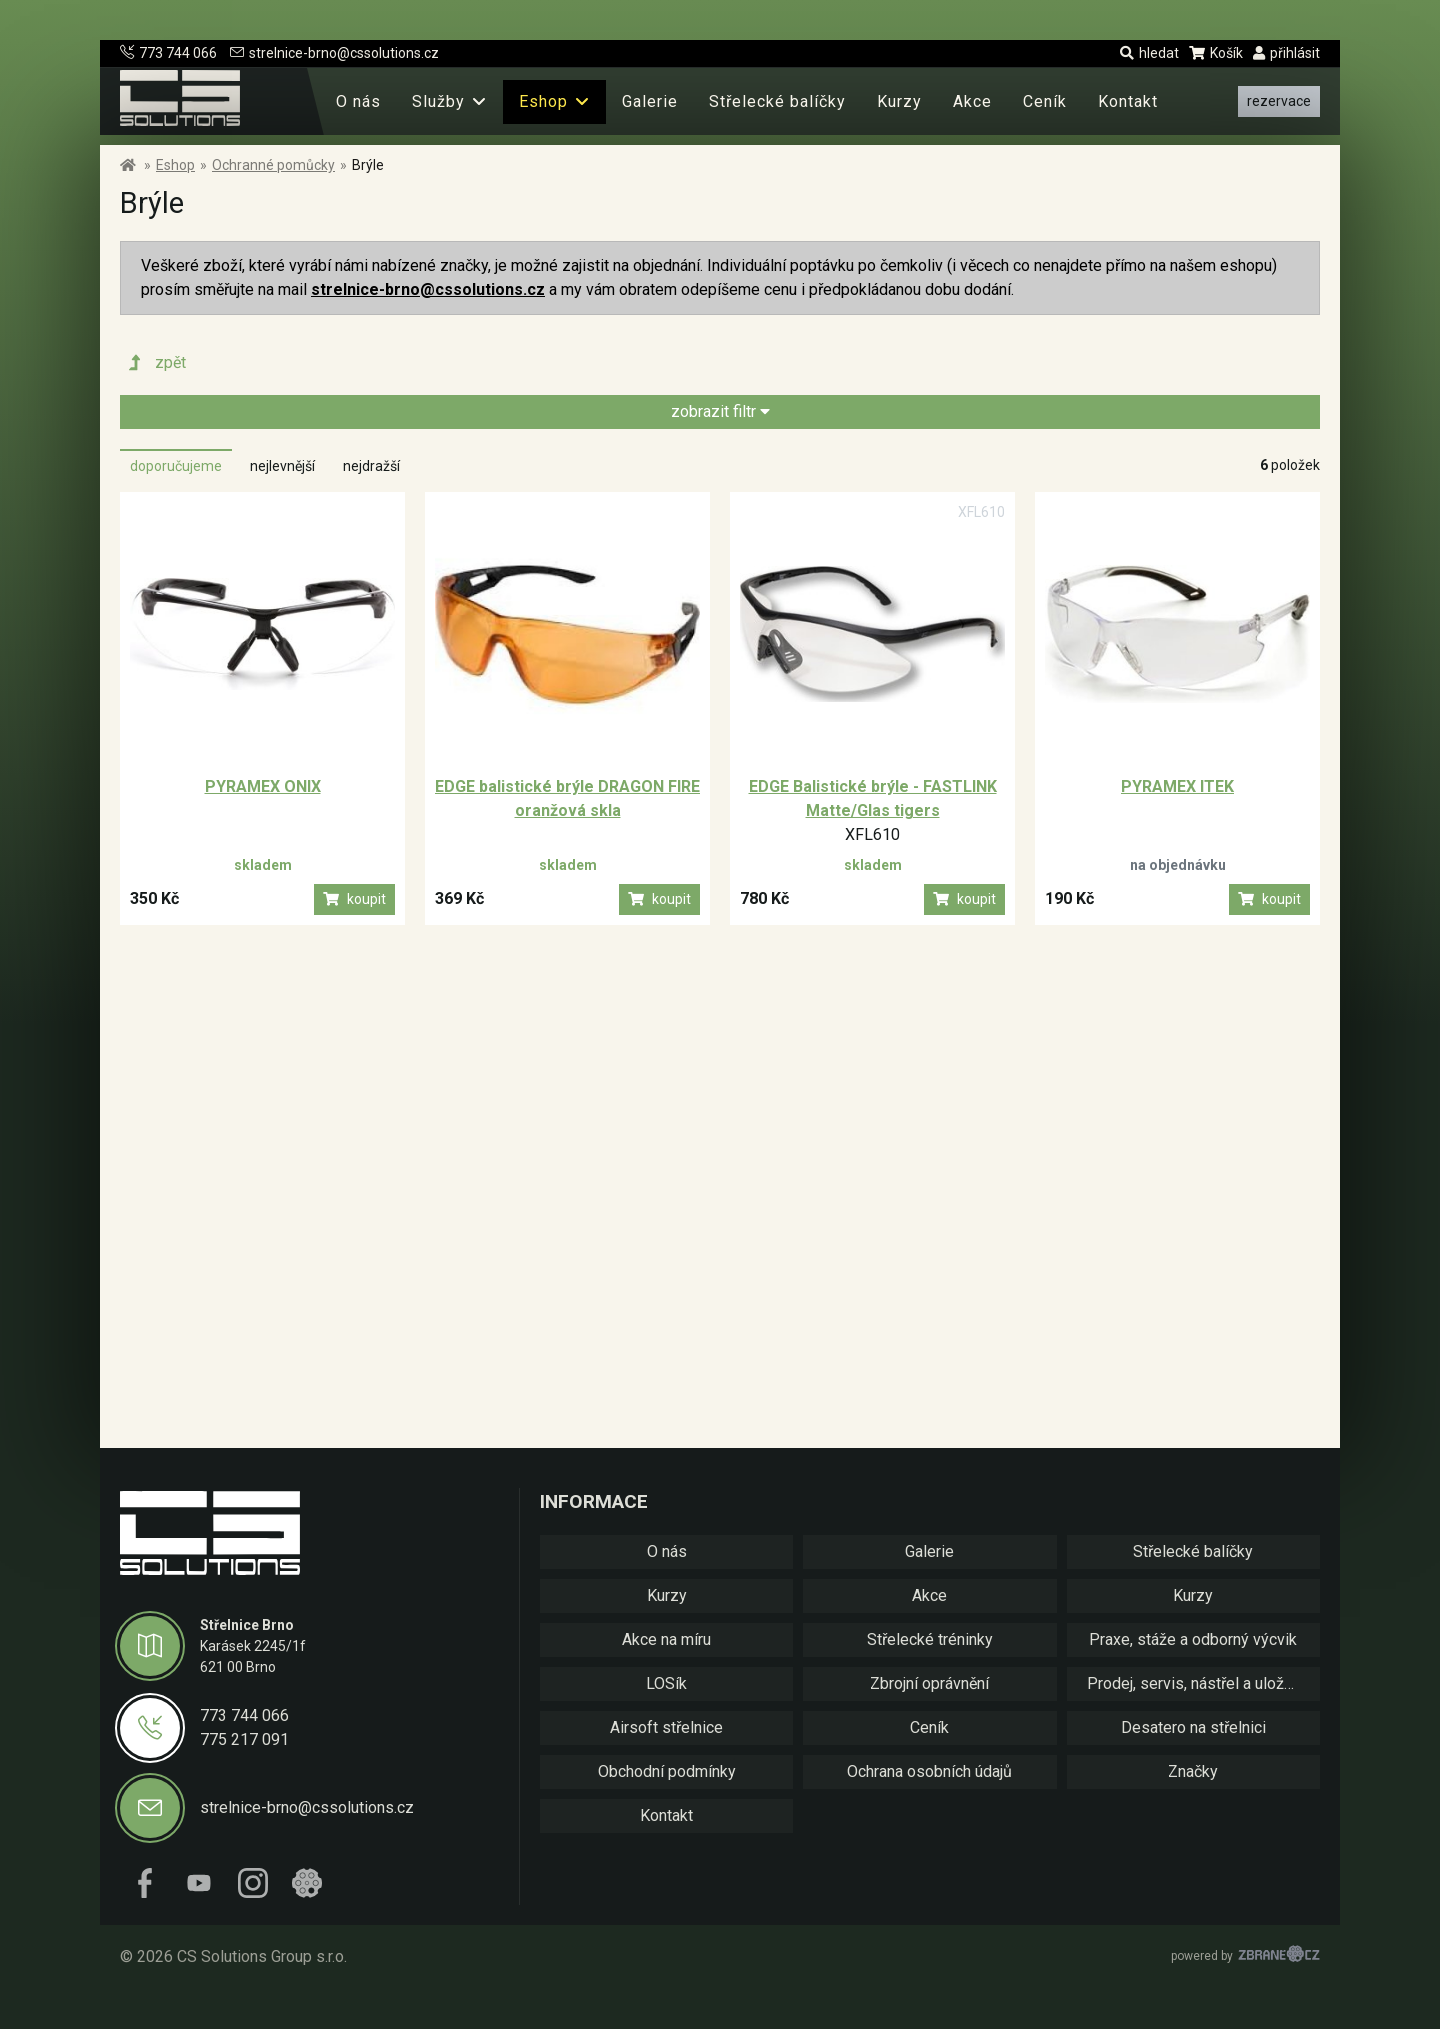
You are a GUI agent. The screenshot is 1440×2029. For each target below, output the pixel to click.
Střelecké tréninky (930, 1639)
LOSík (666, 1683)
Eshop (543, 101)
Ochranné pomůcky (273, 165)
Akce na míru (666, 1639)
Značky (1193, 1771)
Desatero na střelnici (1193, 1727)
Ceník (1045, 101)
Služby (438, 101)
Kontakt (1128, 101)
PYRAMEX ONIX (263, 786)
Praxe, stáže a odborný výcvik (1193, 1639)
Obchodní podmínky (667, 1771)
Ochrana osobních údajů (929, 1771)
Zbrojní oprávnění (929, 1683)
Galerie (650, 101)
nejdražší (371, 466)
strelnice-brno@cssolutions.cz (334, 53)
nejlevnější (282, 466)
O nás (358, 101)
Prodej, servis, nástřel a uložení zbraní (1203, 1683)
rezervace (1279, 101)
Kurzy (899, 101)
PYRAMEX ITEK (1177, 786)
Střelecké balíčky (777, 101)
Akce (972, 101)
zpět (155, 363)
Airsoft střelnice (666, 1727)
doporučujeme (176, 466)
